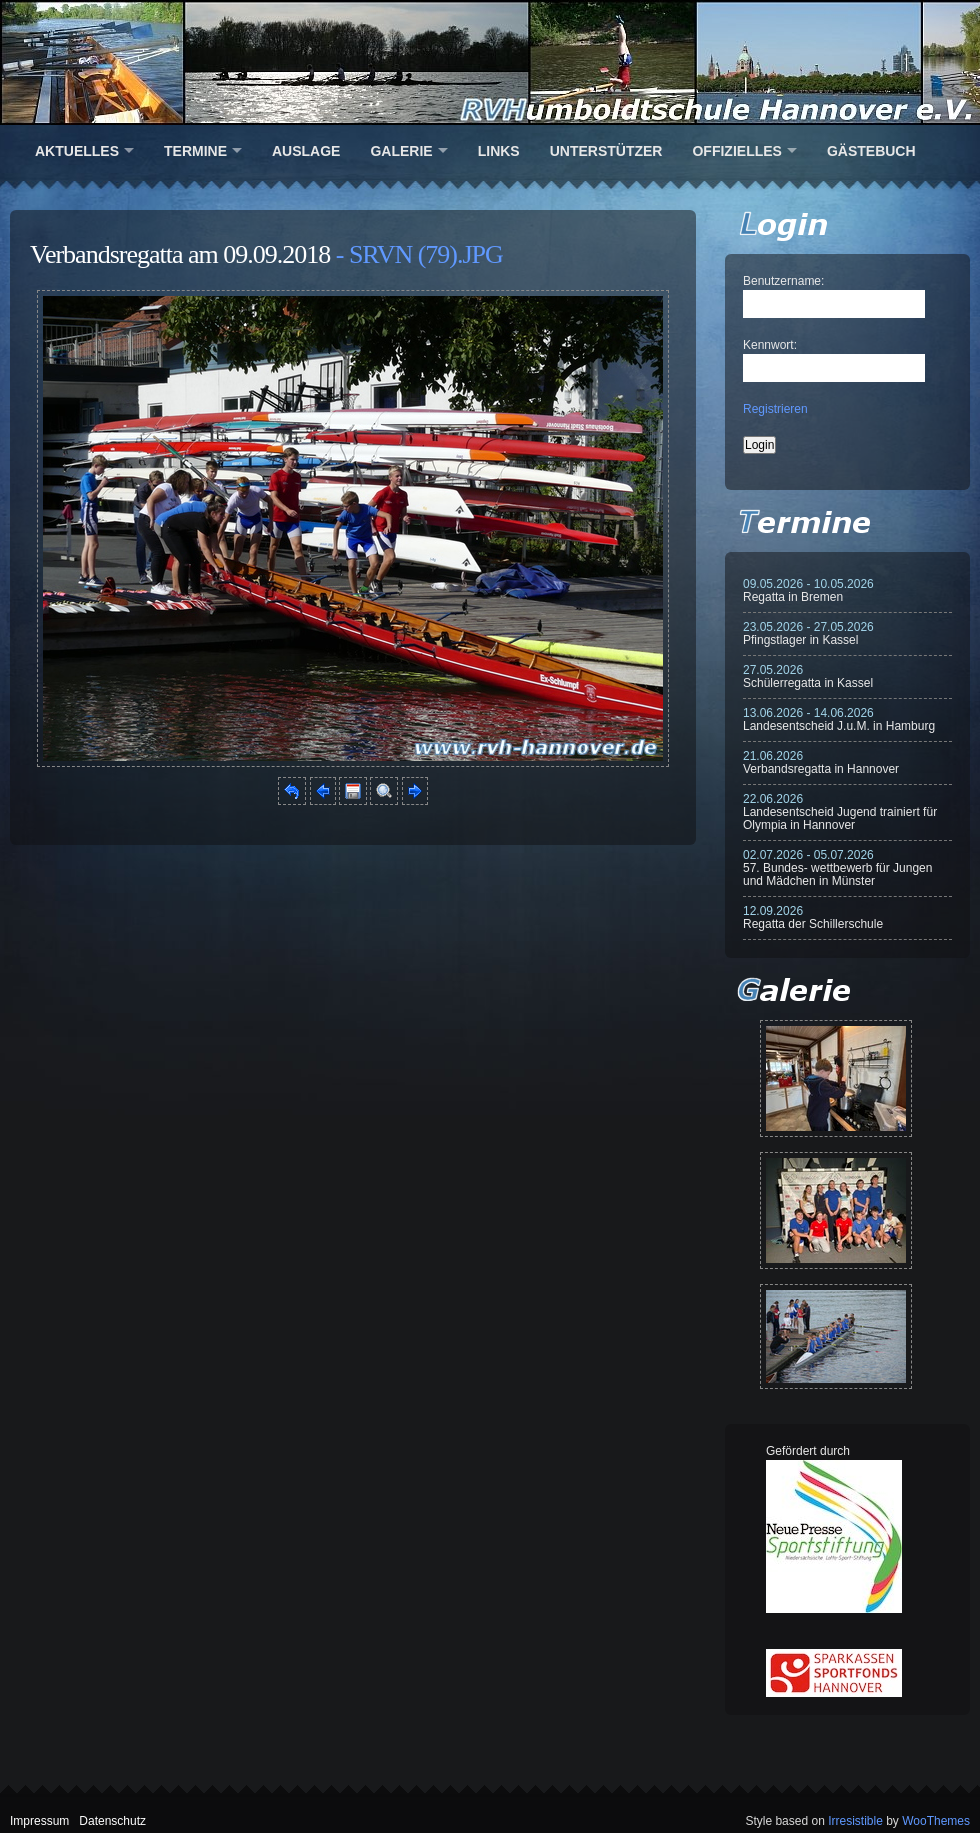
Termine (195, 151)
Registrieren (775, 409)
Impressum (39, 1821)
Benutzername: (783, 281)
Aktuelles (77, 151)
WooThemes (936, 1821)
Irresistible (855, 1821)
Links (499, 151)
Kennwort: (770, 345)
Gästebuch (871, 151)
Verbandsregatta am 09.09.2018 (180, 254)
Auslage (306, 151)
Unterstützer (606, 151)
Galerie (401, 151)
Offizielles (736, 151)
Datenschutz (112, 1821)
